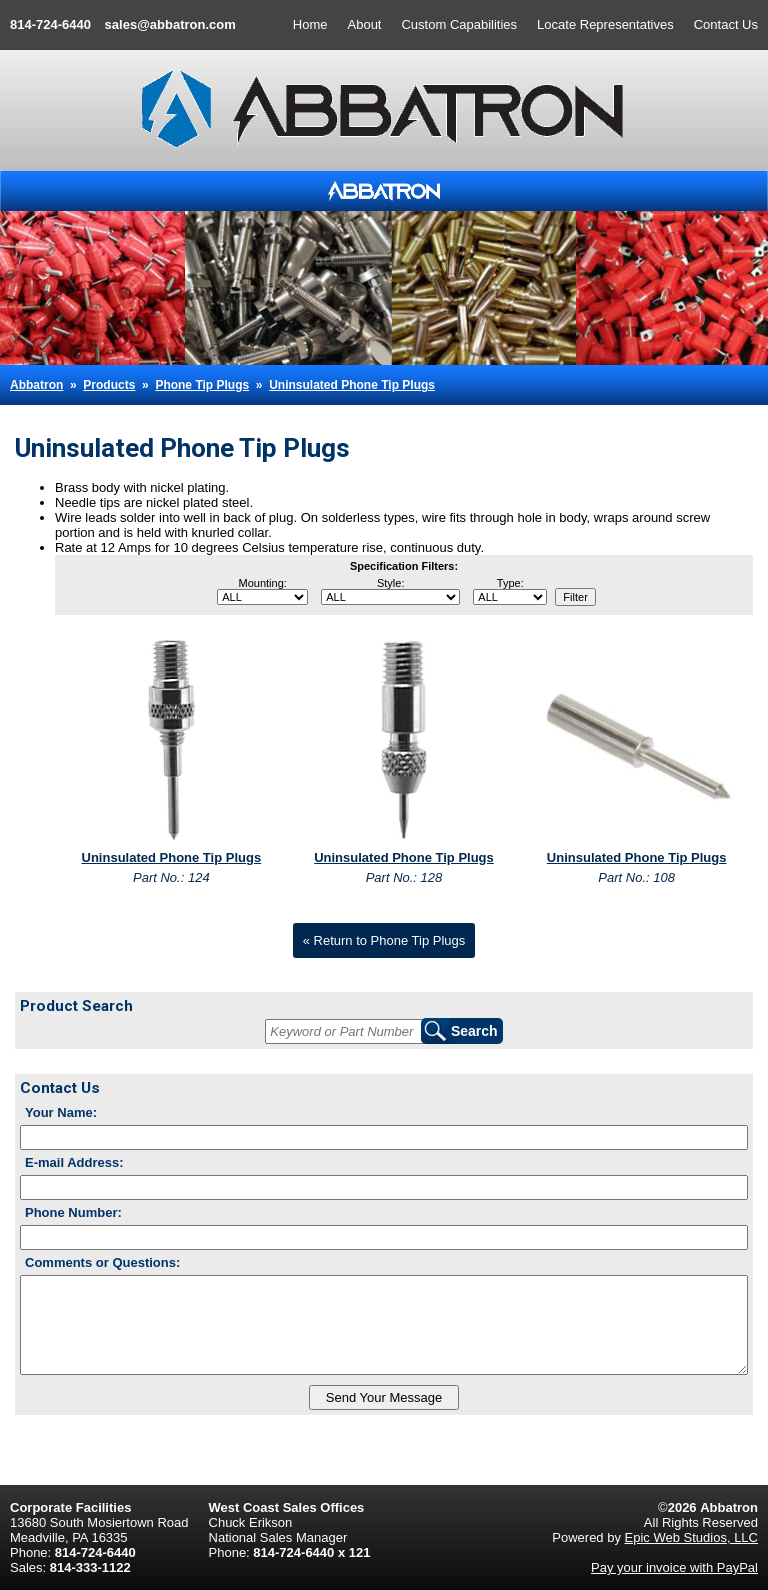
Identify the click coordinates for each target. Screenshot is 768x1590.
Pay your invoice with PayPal (674, 1567)
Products (109, 385)
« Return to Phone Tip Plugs (384, 940)
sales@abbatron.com (170, 24)
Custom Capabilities (459, 24)
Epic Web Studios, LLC (691, 1537)
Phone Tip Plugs (202, 385)
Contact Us (726, 24)
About (365, 24)
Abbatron (36, 385)
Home (310, 24)
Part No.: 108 (636, 877)
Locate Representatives (605, 24)
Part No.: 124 (171, 877)
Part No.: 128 (404, 877)
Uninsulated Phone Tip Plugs (352, 385)
